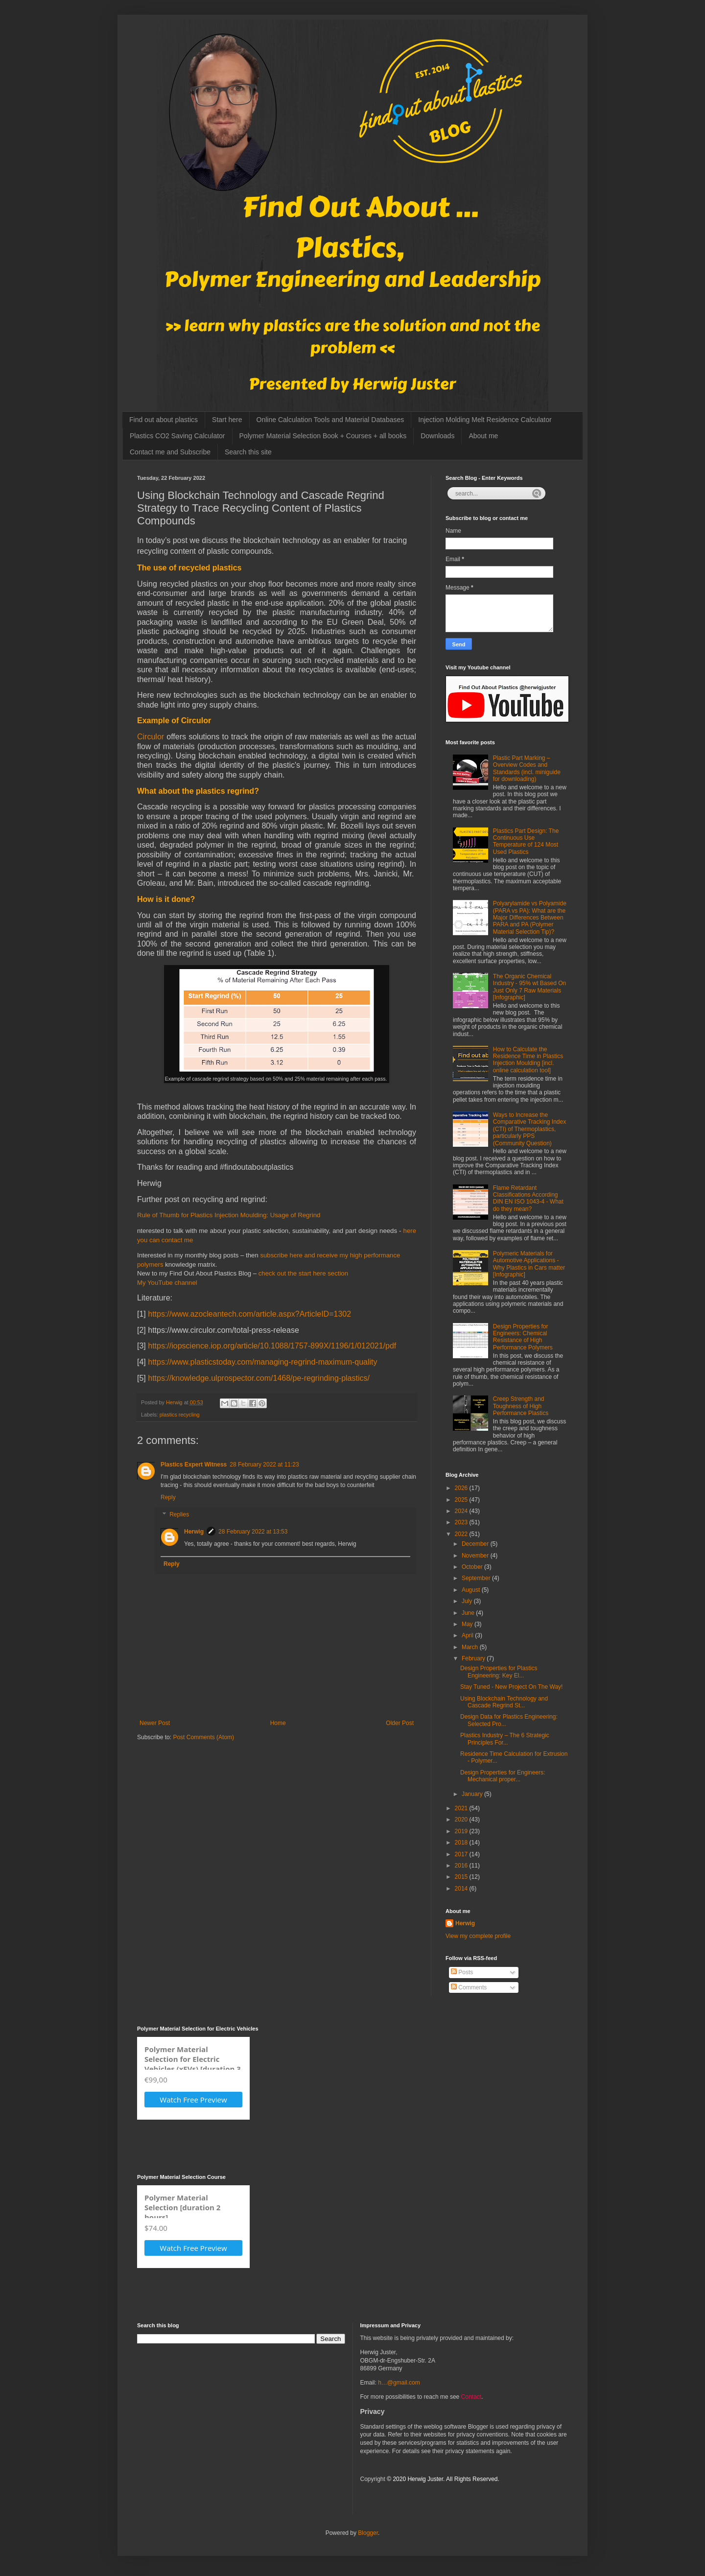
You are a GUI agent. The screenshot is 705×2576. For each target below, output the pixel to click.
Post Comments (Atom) (203, 1737)
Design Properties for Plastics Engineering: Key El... (498, 1671)
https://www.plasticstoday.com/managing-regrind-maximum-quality (262, 1362)
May (468, 1624)
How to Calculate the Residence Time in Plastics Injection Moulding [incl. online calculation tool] (528, 1060)
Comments (469, 1987)
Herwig (194, 1531)
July (468, 1601)
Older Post (400, 1723)
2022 (462, 1534)
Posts (462, 1972)
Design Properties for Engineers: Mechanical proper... (502, 1776)
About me (483, 436)
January (473, 1794)
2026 (462, 1488)
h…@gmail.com (399, 2382)
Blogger (368, 2532)
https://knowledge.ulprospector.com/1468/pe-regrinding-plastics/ (259, 1378)
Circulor (150, 737)
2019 (462, 1831)
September (477, 1578)
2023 (462, 1522)
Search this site (248, 452)
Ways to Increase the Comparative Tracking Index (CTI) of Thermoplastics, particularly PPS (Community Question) (529, 1129)
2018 (462, 1842)
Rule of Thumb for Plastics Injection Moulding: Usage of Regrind (228, 1215)
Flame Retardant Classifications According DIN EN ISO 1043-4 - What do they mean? (528, 1198)
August (472, 1589)
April (468, 1635)
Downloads (437, 436)
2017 (462, 1854)
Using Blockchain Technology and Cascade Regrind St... (504, 1702)
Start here (227, 420)
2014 (462, 1888)
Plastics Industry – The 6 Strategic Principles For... (504, 1739)
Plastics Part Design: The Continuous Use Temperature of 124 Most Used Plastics (526, 841)
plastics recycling (180, 1415)
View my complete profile (478, 1936)
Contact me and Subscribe (170, 452)
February (474, 1658)
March (471, 1647)
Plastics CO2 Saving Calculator (177, 436)
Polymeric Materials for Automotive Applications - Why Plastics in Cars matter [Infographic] (529, 1264)
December (476, 1543)
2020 (462, 1819)
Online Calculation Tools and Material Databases (330, 420)
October (473, 1566)
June (469, 1612)
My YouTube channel (167, 1282)
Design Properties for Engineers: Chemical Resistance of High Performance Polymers (523, 1337)
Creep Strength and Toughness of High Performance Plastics (520, 1406)
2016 (462, 1865)
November (476, 1555)
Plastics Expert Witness (194, 1464)
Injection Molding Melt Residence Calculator (484, 420)
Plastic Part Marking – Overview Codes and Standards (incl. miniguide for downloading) (527, 768)
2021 (462, 1808)
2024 (462, 1511)
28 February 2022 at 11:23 (264, 1464)
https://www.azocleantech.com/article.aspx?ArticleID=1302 (249, 1314)
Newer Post (155, 1723)
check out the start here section (303, 1273)
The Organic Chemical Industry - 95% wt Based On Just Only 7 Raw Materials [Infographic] (529, 987)
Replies (179, 1515)
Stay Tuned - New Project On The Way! (511, 1686)
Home (278, 1723)
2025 (462, 1499)
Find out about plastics (163, 420)
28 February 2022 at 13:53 (252, 1531)
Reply (168, 1497)
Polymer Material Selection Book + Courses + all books (323, 436)
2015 (462, 1876)
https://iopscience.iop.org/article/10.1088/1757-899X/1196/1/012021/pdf (272, 1346)
